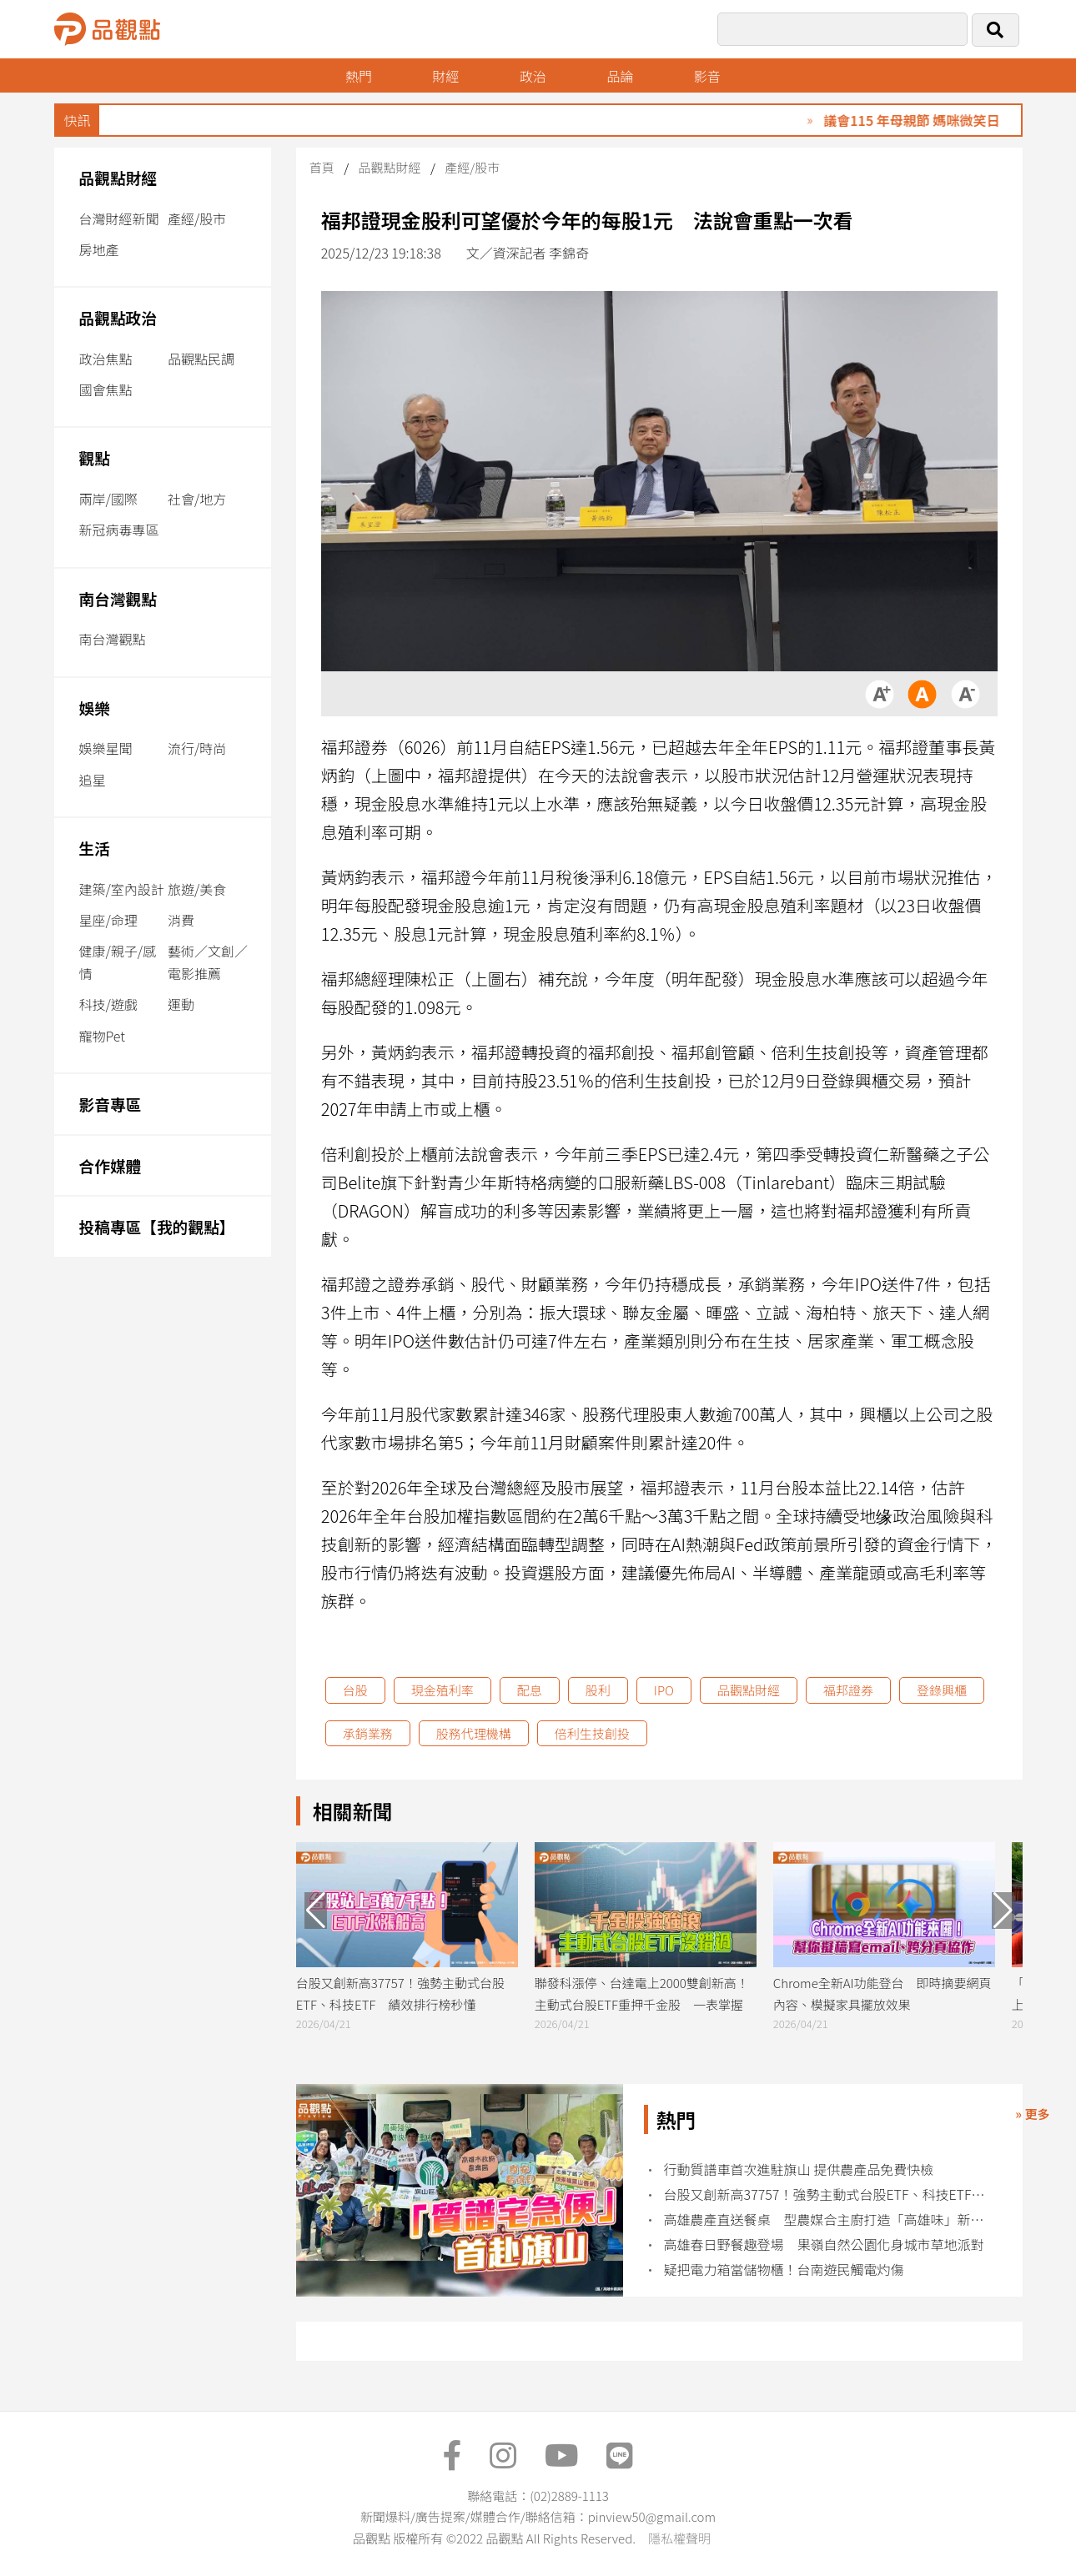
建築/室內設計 (121, 889)
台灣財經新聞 (119, 218)
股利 (598, 1690)
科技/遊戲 (108, 1004)
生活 (94, 847)
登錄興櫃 (942, 1690)
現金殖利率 (442, 1690)
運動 (181, 1004)
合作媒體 (110, 1165)
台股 (355, 1690)
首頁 (321, 167)
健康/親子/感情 (118, 962)
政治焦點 (106, 359)
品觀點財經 (118, 177)
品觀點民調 (201, 359)
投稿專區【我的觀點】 (157, 1226)
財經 (445, 76)
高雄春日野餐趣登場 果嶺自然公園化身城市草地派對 (824, 2244)
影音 (707, 76)
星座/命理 (108, 920)
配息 (529, 1690)
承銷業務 (368, 1733)
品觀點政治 (118, 317)
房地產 (99, 249)
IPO (664, 1690)
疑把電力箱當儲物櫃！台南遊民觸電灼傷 (784, 2269)
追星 (92, 780)
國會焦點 (106, 389)
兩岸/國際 (108, 499)
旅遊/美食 (197, 889)
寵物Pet (102, 1036)
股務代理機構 (473, 1733)
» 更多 (1032, 2113)
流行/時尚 (197, 748)
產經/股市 (197, 218)
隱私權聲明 (679, 2538)
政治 (533, 76)
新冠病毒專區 (119, 530)
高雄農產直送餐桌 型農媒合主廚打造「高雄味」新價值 (829, 2219)
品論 (619, 76)
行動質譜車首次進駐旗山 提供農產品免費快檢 (799, 2169)
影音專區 (110, 1103)
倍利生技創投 (592, 1733)
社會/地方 (197, 499)
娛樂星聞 (106, 748)
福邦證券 (848, 1690)
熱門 (358, 76)
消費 (181, 920)
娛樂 (94, 707)
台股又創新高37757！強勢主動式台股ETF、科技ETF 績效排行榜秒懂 (829, 2194)
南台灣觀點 (118, 598)
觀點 (94, 457)
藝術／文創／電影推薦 (208, 962)
